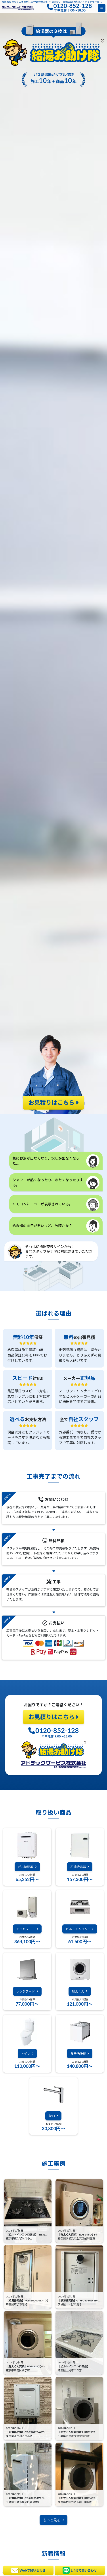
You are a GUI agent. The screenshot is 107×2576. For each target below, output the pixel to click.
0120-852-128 (53, 1732)
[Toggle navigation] (101, 8)
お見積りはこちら (53, 1102)
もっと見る (52, 2520)
